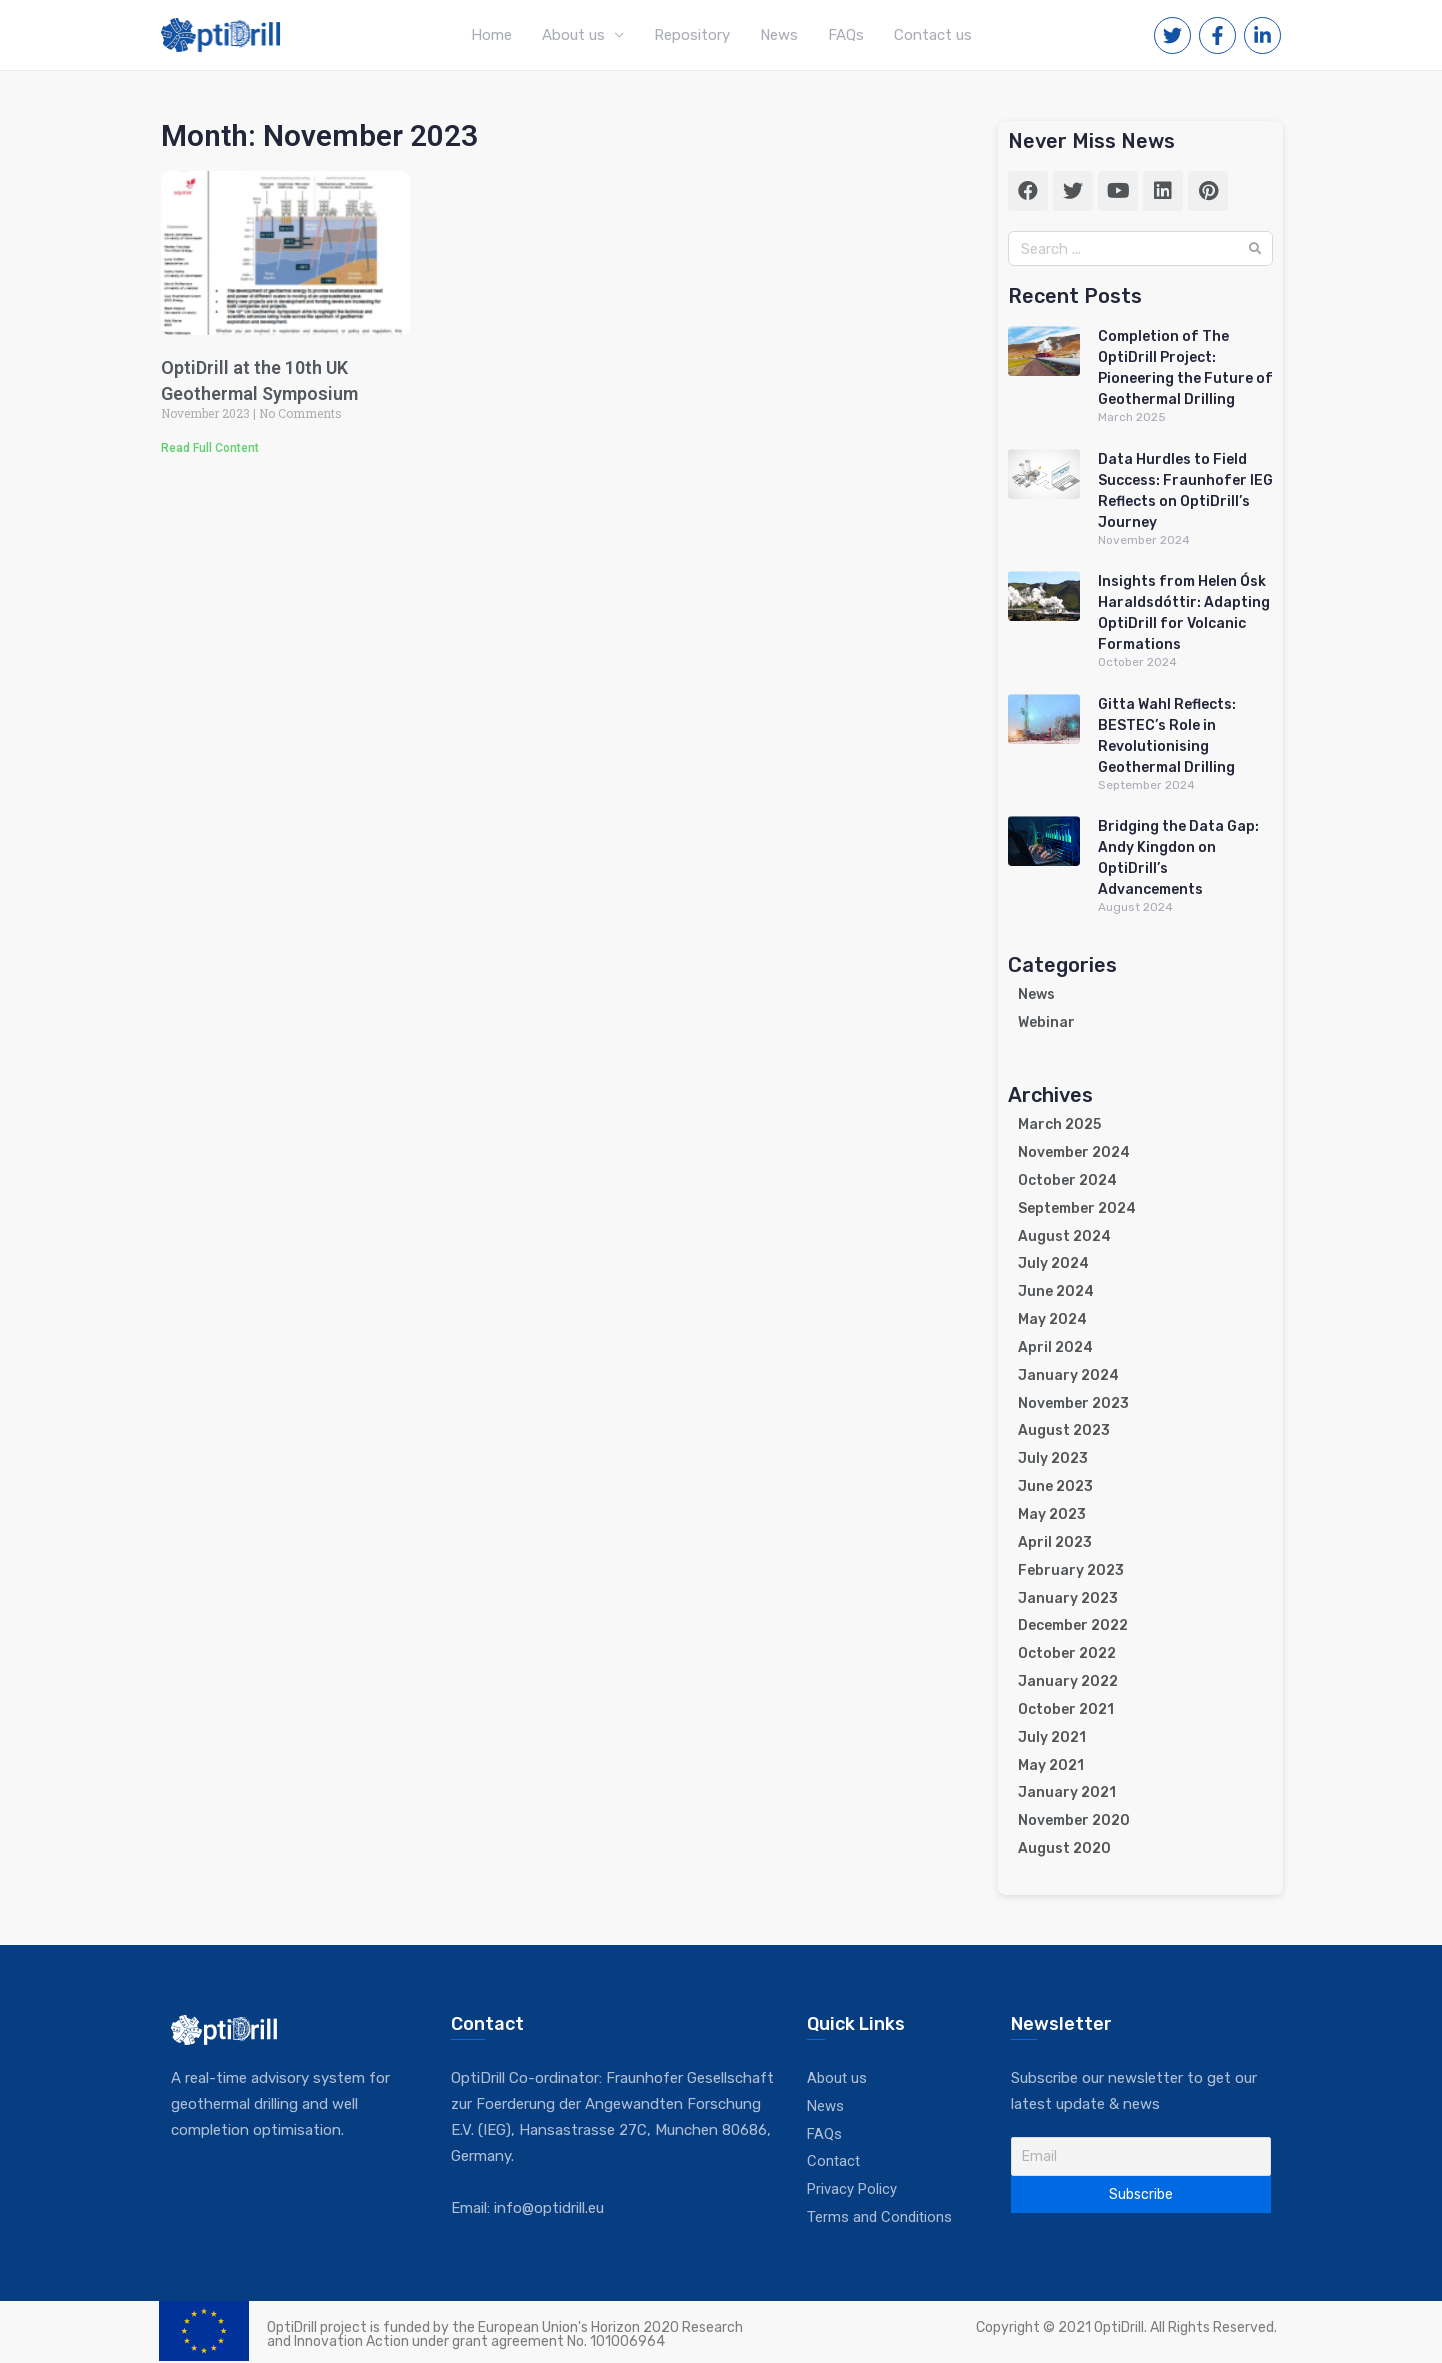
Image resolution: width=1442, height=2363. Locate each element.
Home (491, 35)
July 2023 (1053, 1458)
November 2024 (1074, 1152)
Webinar (1046, 1022)
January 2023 (1068, 1598)
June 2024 (1056, 1291)
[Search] (1254, 248)
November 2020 (1074, 1820)
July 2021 (1052, 1737)
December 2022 (1073, 1625)
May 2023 (1052, 1514)
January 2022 (1068, 1681)
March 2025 (1059, 1124)
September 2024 (1077, 1208)
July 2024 (1053, 1263)
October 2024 (1067, 1180)
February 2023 (1071, 1570)
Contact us (933, 35)
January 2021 (1067, 1792)
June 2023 (1055, 1486)
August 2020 (1064, 1848)
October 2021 (1066, 1709)
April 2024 (1055, 1347)
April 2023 (1055, 1542)
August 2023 (1064, 1430)
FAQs (846, 35)
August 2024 (1064, 1236)
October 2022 (1067, 1653)
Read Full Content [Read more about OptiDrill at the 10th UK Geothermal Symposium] (210, 448)
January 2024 (1068, 1375)
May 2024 (1052, 1319)
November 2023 (1073, 1403)
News (779, 35)
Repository (692, 35)
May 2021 (1051, 1765)
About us (573, 35)
